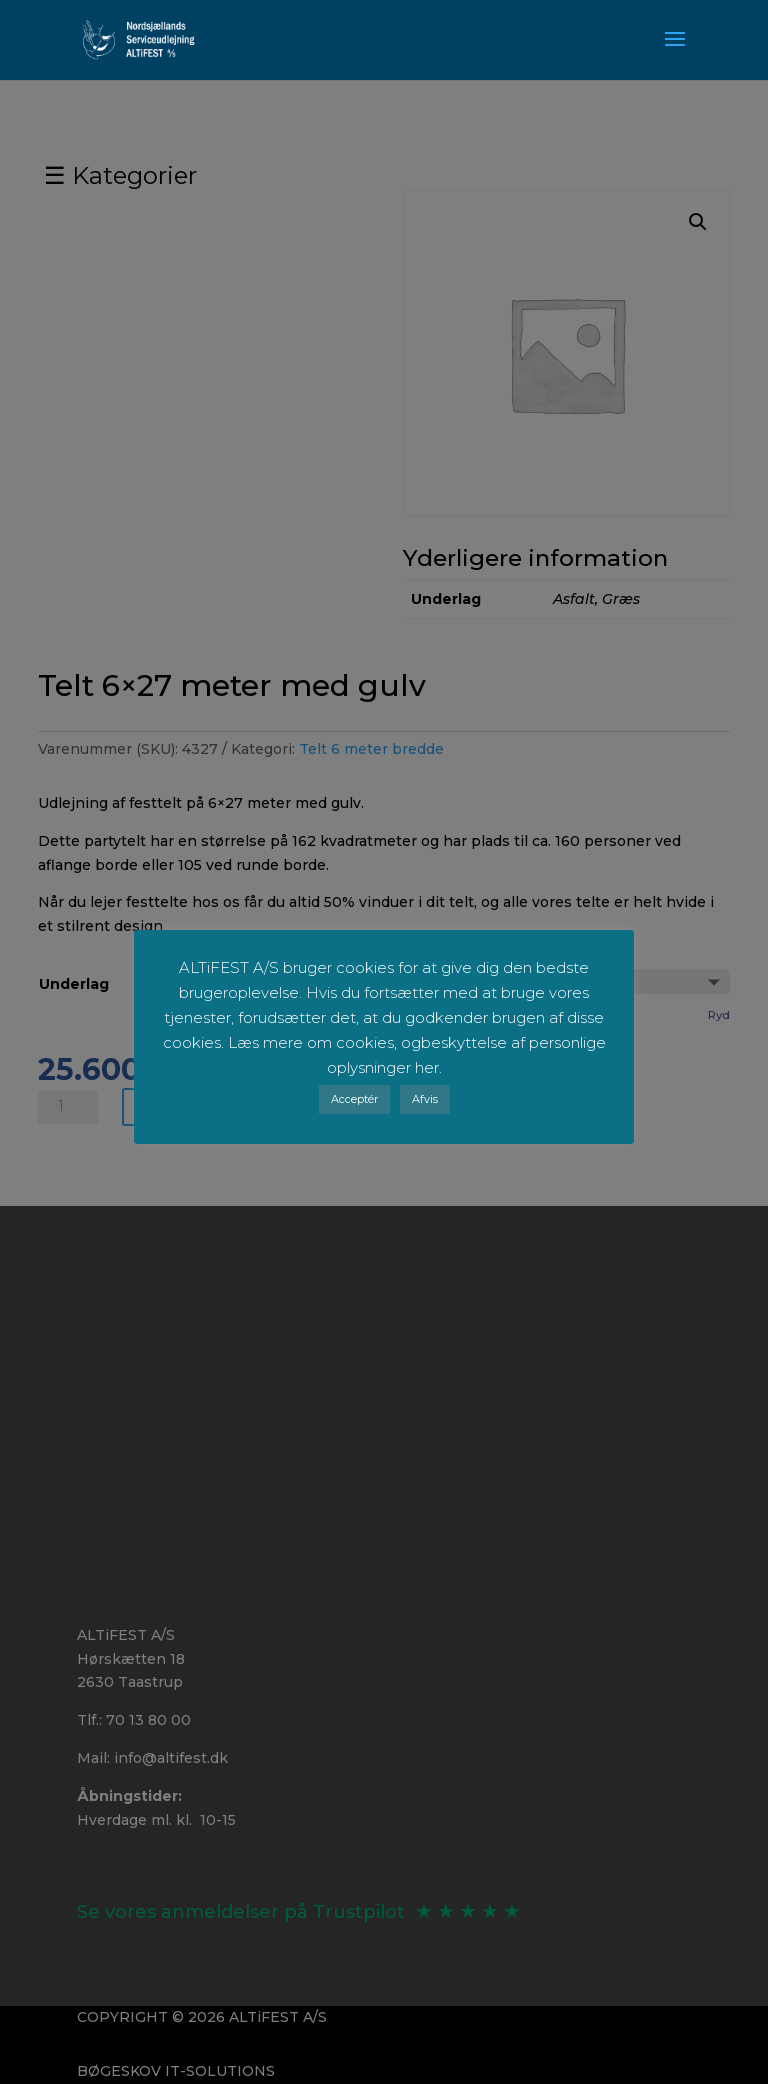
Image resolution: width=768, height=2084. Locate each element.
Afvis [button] (425, 1099)
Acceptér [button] (354, 1099)
